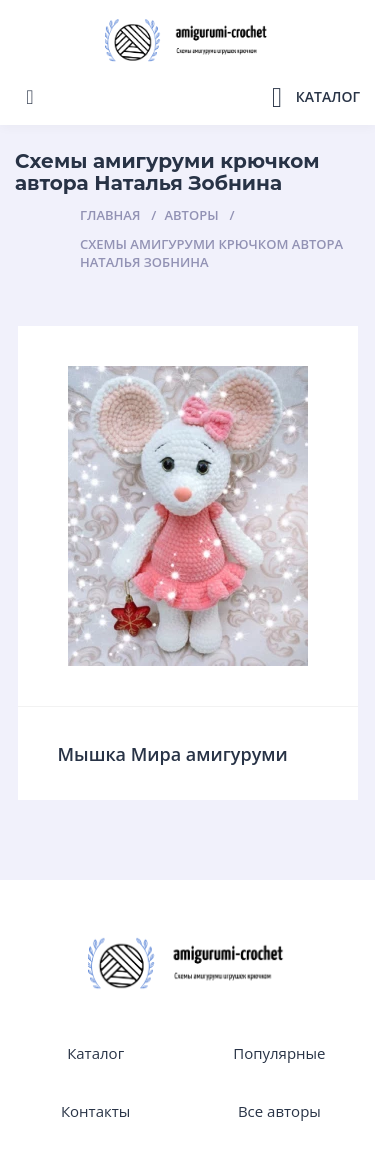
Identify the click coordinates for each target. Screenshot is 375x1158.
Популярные (279, 1053)
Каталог (95, 1053)
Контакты (95, 1111)
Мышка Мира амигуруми (173, 754)
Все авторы (279, 1111)
